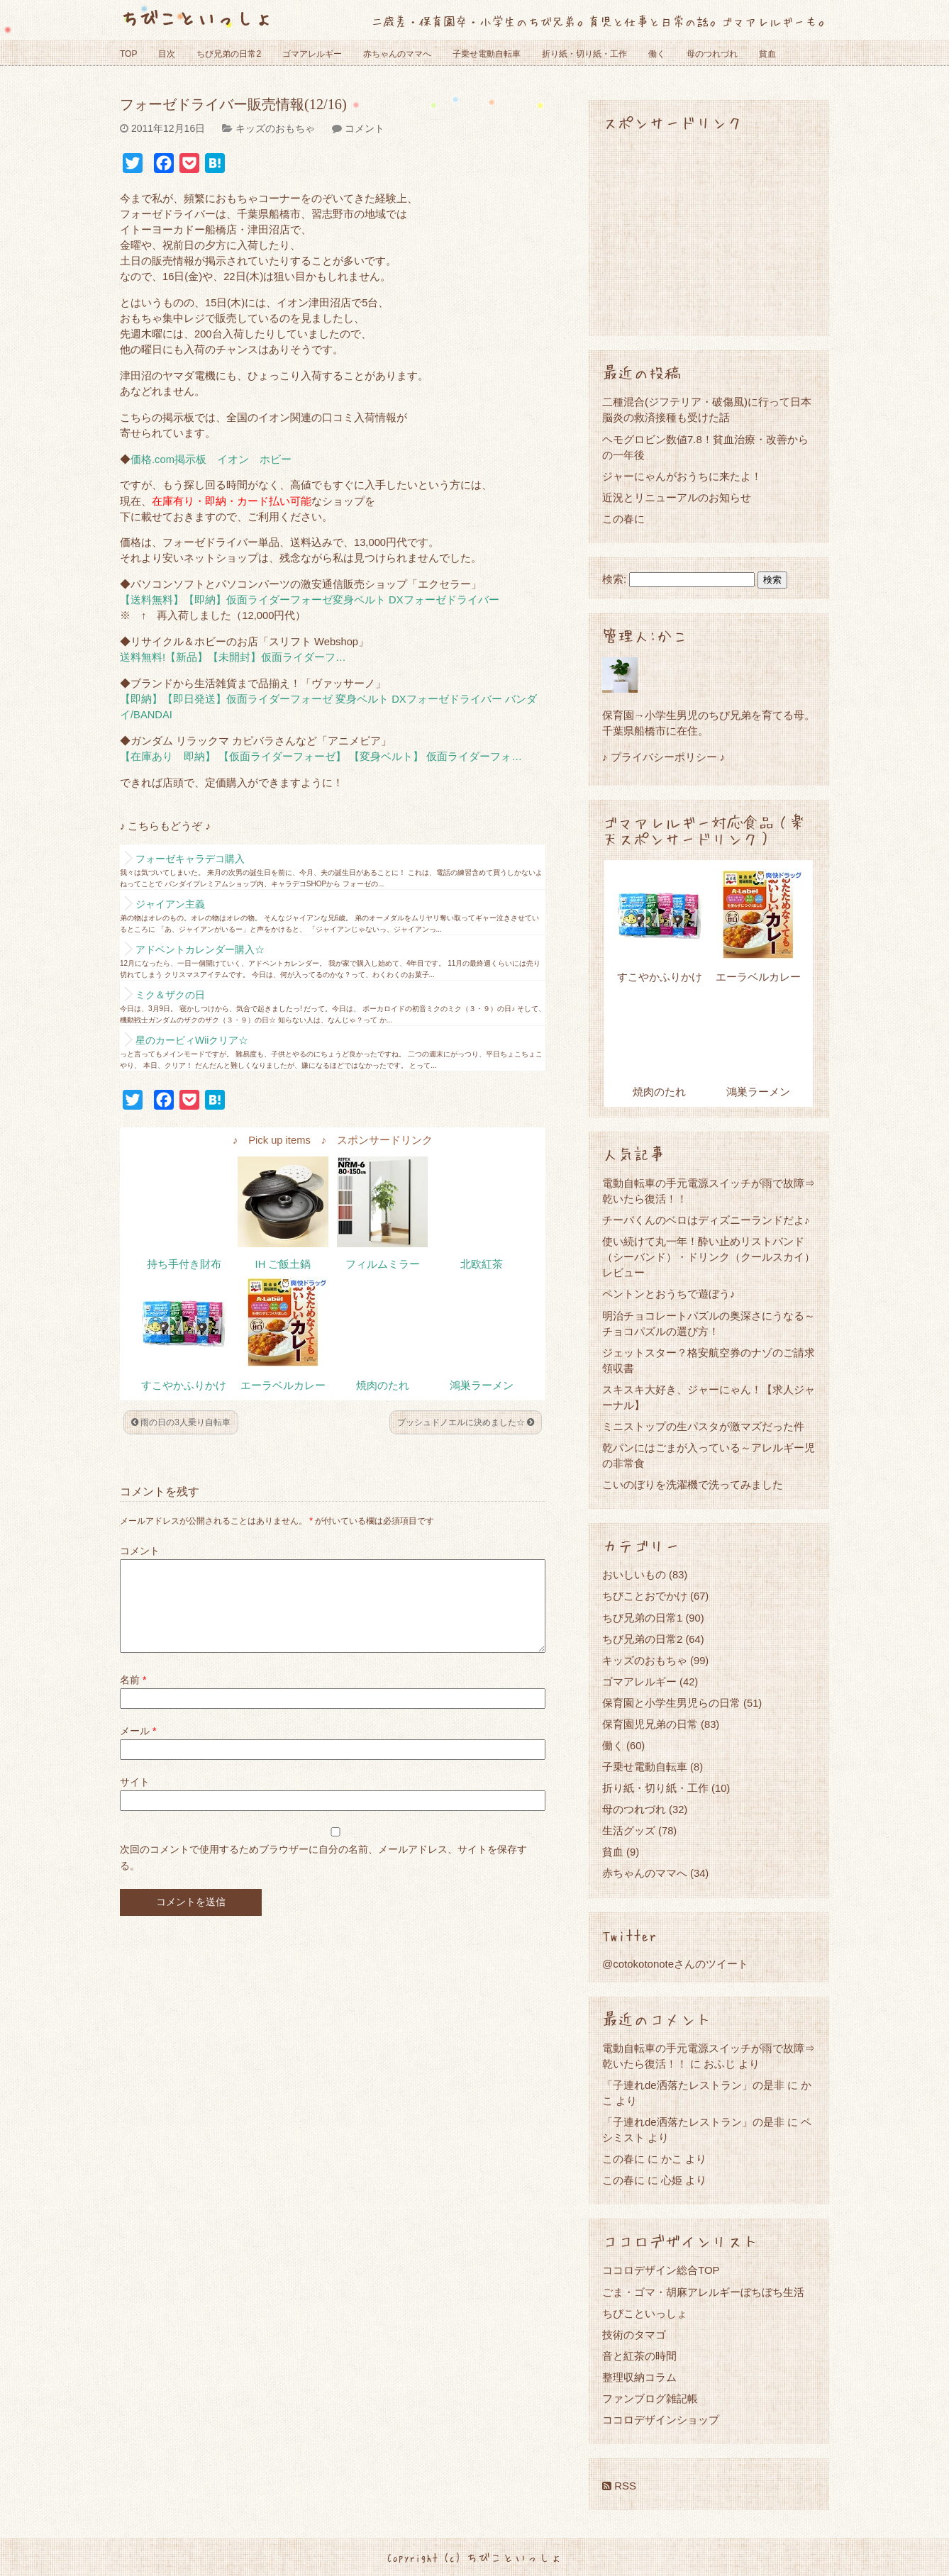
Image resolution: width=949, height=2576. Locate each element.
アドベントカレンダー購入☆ (200, 949)
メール (138, 1747)
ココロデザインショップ (660, 2420)
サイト (135, 1799)
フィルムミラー (382, 1264)
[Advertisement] (708, 232)
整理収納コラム (639, 2377)
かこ (671, 2159)
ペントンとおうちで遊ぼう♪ (669, 1294)
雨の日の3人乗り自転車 (181, 1422)
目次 (166, 54)
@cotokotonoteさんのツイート (675, 1964)
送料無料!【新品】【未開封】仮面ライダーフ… (233, 657)
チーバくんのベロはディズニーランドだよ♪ (706, 1220)
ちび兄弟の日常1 (642, 1618)
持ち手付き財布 (184, 1264)
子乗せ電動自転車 (487, 54)
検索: (614, 579)
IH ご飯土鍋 (283, 1264)
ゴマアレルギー (312, 54)
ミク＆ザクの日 (170, 994)
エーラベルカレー (283, 1385)
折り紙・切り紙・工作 (584, 54)
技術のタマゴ (634, 2335)
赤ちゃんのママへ (397, 54)
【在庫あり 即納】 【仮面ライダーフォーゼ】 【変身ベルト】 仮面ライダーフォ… (321, 756)
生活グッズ (628, 1830)
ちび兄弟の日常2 (228, 54)
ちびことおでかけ (644, 1596)
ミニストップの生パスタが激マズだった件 (703, 1426)
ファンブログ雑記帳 (650, 2398)
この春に (623, 519)
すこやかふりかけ (183, 1385)
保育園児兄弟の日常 (650, 1724)
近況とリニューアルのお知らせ (676, 497)
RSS (619, 2486)
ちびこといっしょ (196, 17)
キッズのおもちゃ (275, 128)
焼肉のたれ (382, 1385)
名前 (133, 1696)
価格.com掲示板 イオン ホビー (211, 459)
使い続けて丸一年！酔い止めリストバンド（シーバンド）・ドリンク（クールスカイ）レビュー (708, 1256)
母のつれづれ (712, 54)
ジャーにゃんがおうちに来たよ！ (682, 476)
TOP (128, 54)
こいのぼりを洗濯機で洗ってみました (692, 1484)
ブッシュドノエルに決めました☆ (465, 1422)
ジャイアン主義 (170, 904)
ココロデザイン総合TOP (661, 2270)
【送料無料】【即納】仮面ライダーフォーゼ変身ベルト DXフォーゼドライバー (309, 600)
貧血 (767, 54)
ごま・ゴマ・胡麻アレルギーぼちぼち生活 (703, 2292)
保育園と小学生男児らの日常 (671, 1703)
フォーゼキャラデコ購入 (190, 858)
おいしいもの (634, 1574)
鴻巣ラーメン (482, 1385)
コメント (364, 128)
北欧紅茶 (481, 1264)
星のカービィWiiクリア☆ (191, 1040)
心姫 (671, 2180)
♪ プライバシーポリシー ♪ (663, 757)
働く (656, 54)
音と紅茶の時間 (639, 2356)
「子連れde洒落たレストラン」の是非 (693, 2085)
